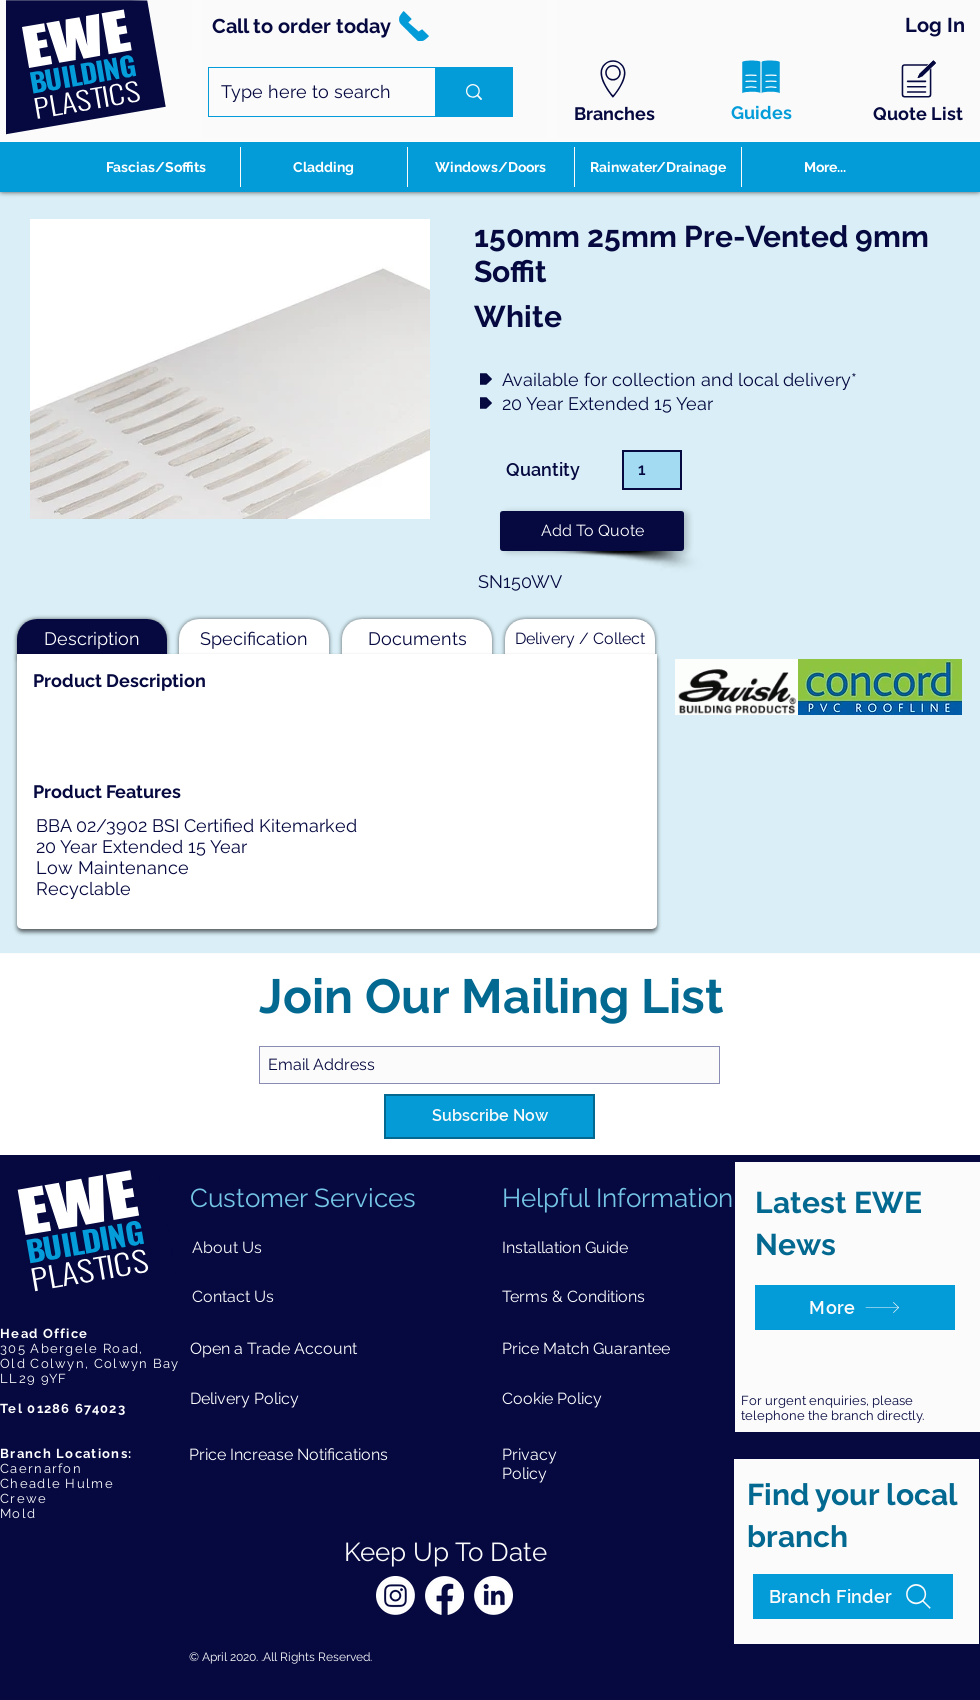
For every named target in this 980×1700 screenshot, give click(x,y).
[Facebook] (444, 1595)
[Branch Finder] (853, 1596)
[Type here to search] (307, 92)
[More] (855, 1307)
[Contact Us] (232, 1296)
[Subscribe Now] (489, 1116)
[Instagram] (395, 1595)
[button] (592, 531)
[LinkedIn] (493, 1595)
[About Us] (226, 1247)
